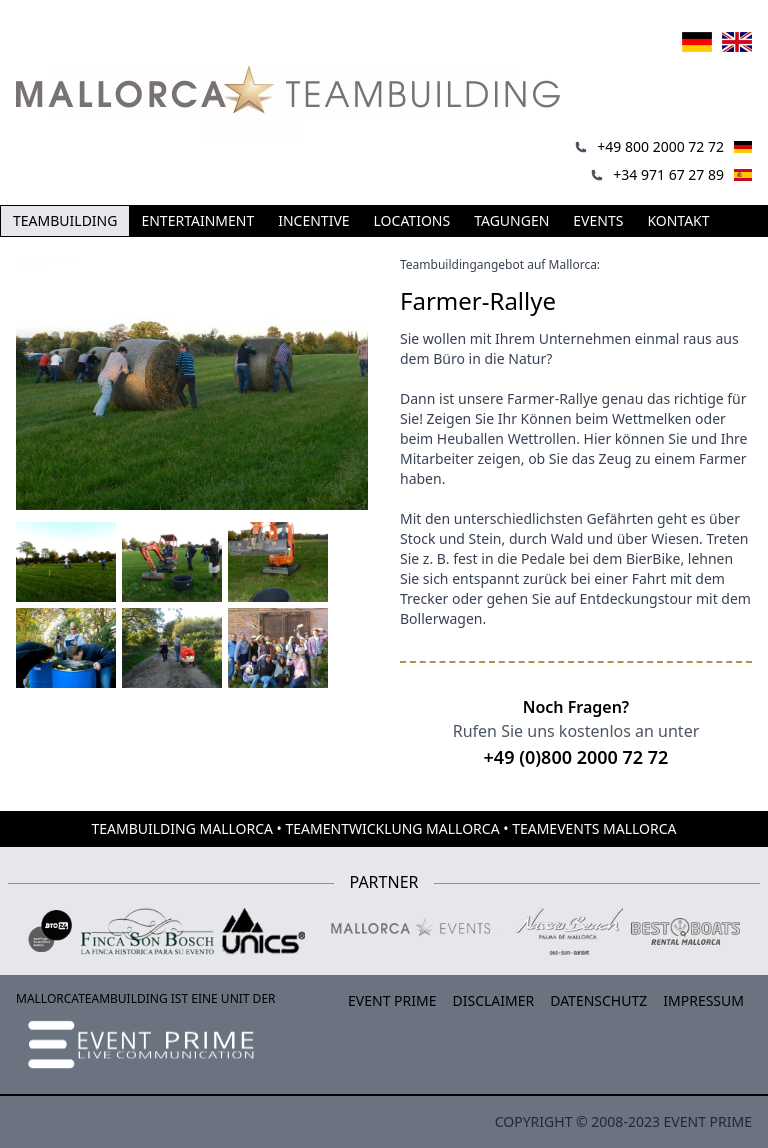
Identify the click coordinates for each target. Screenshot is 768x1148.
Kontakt (678, 220)
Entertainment (197, 220)
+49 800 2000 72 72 (660, 146)
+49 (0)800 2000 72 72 (576, 757)
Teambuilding (65, 220)
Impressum (703, 1000)
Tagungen (511, 220)
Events (598, 220)
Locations (412, 220)
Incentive (313, 220)
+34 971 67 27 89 (668, 174)
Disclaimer (494, 1000)
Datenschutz (598, 1000)
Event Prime (392, 1000)
